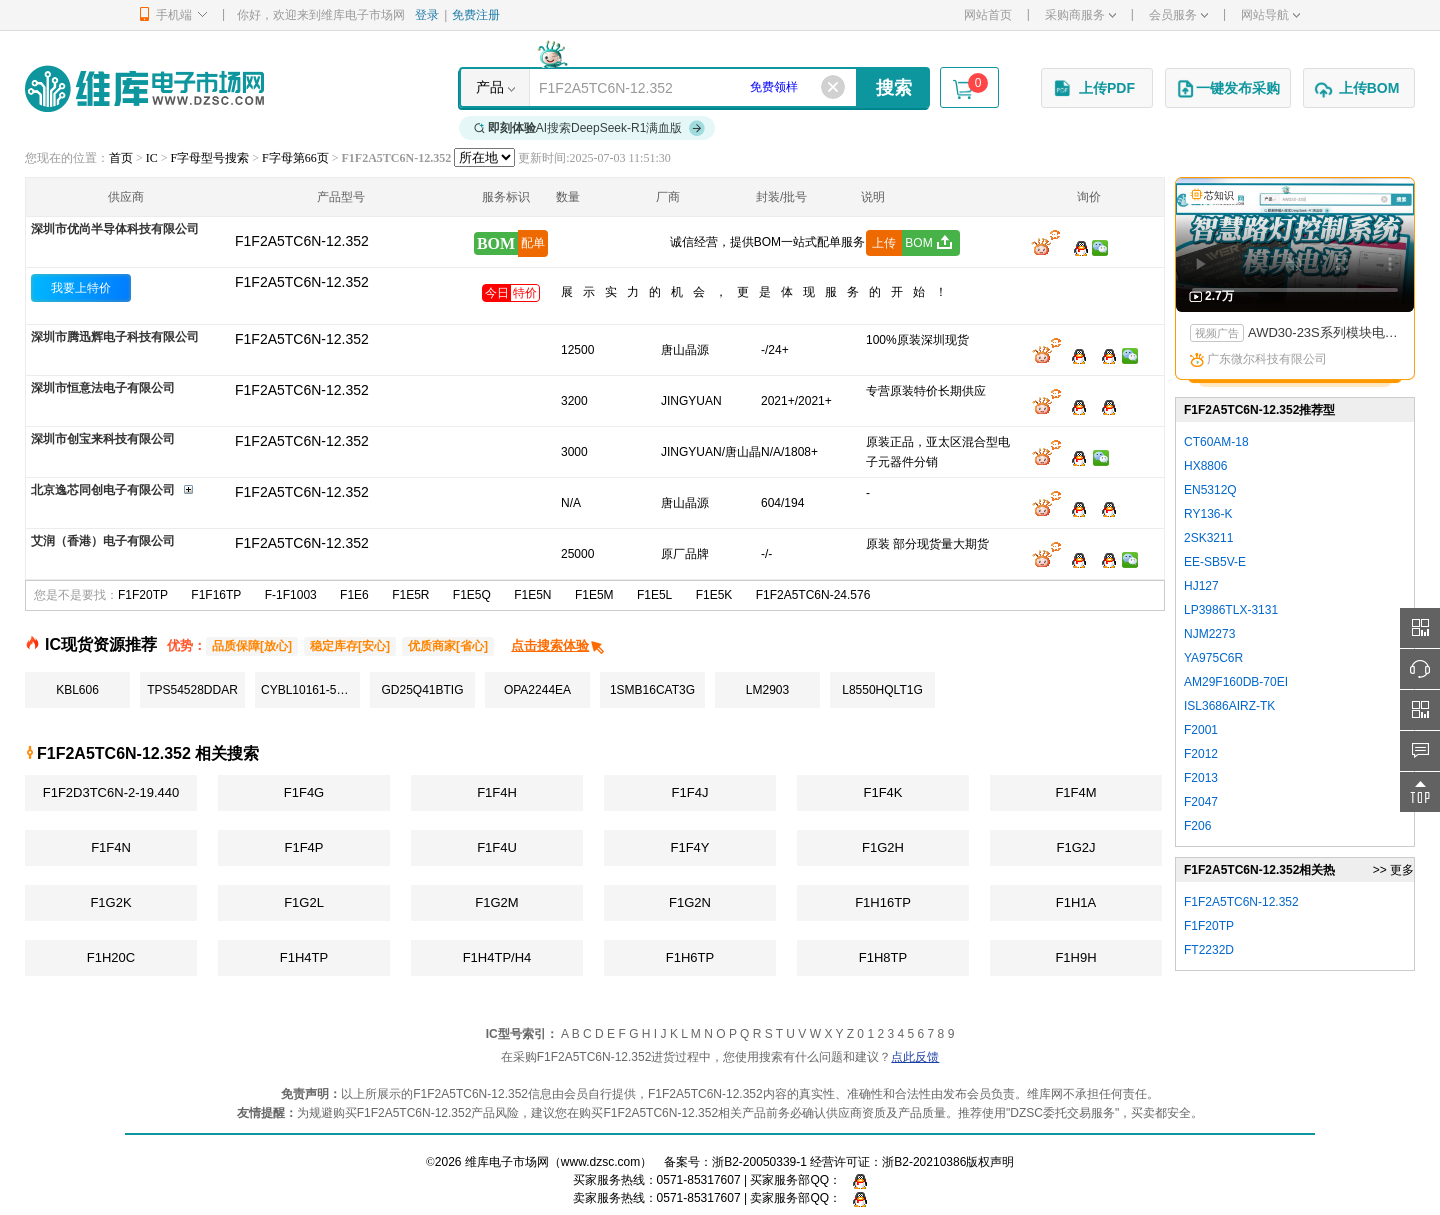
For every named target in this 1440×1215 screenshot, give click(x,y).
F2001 (1201, 730)
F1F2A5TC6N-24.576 (813, 595)
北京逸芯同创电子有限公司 (103, 490)
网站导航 (1270, 15)
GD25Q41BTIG (422, 690)
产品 (490, 87)
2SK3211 (1208, 538)
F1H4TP (304, 957)
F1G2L (304, 902)
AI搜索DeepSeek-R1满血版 (590, 128)
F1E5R (410, 595)
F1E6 (354, 595)
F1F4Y (689, 847)
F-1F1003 (291, 595)
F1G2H (883, 847)
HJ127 (1201, 586)
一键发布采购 (1228, 89)
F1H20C (111, 957)
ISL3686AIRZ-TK (1229, 706)
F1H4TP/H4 (497, 957)
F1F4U (497, 847)
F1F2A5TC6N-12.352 (302, 282)
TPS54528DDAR (192, 690)
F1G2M (496, 902)
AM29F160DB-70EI (1236, 682)
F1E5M (594, 595)
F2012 (1201, 754)
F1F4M (1075, 792)
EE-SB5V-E (1215, 562)
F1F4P (303, 847)
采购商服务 (1080, 15)
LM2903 (767, 690)
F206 (1197, 826)
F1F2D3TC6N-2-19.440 (111, 792)
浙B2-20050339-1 (759, 1162)
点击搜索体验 (558, 645)
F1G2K (110, 902)
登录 (427, 15)
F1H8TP (883, 957)
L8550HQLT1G (882, 690)
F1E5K (714, 595)
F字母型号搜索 (210, 158)
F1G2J (1075, 847)
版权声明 (990, 1162)
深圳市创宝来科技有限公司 (103, 439)
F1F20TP (143, 595)
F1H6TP (690, 957)
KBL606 (77, 690)
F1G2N (690, 902)
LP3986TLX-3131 (1231, 610)
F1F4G (304, 792)
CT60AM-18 (1216, 442)
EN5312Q (1210, 490)
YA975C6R (1213, 658)
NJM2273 (1209, 634)
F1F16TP (216, 595)
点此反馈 (915, 1057)
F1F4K (882, 792)
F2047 (1201, 802)
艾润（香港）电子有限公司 (103, 541)
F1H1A (1076, 902)
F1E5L (654, 595)
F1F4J (690, 792)
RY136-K (1208, 514)
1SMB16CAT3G (652, 690)
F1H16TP (883, 902)
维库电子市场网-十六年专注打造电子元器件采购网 (144, 88)
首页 (121, 158)
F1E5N (532, 595)
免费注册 (476, 15)
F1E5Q (472, 595)
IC (152, 158)
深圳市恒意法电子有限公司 (103, 388)
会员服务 (1178, 15)
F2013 (1201, 778)
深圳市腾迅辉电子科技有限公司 (115, 337)
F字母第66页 (295, 158)
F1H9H (1075, 957)
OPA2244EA (537, 690)
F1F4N (111, 847)
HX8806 (1205, 466)
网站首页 (988, 15)
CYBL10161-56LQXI (310, 690)
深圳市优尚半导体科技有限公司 (115, 229)
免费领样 (774, 87)
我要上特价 (81, 288)
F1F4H (497, 792)
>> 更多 (1393, 870)
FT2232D (1209, 950)
